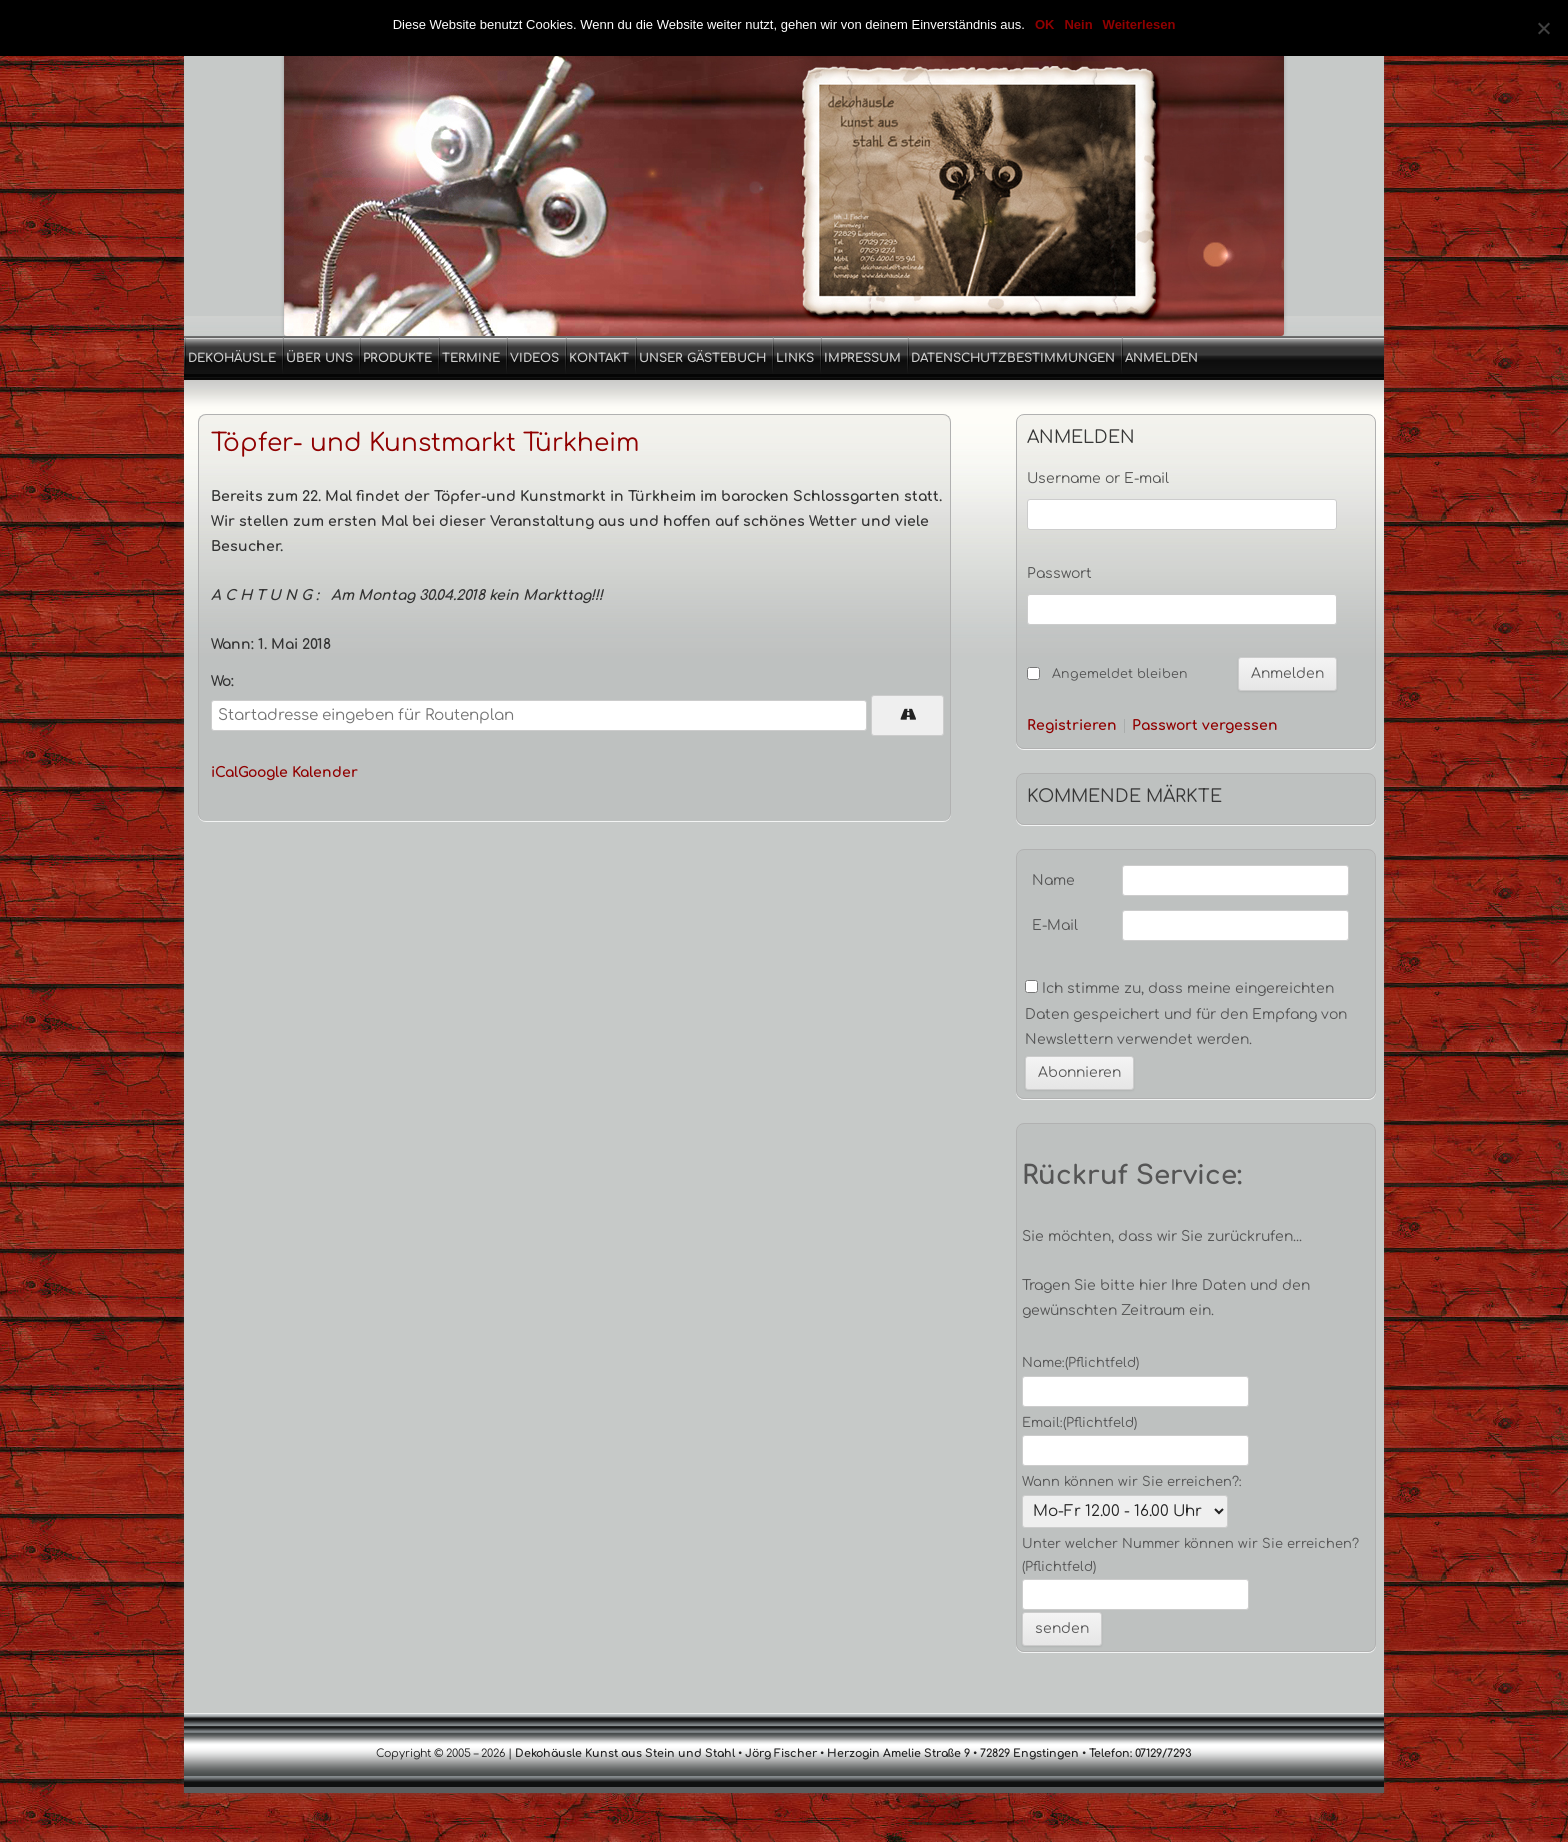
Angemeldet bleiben (1120, 674)
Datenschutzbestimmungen (1013, 358)
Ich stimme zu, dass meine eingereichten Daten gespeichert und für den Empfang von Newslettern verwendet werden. (1186, 1013)
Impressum (862, 358)
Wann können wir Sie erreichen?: (1132, 1482)
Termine (471, 358)
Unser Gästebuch (702, 358)
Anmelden (1161, 358)
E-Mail (1055, 925)
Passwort (1059, 573)
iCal (224, 772)
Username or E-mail (1098, 478)
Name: (1080, 1363)
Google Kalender (298, 772)
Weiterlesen (1139, 24)
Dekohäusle (232, 358)
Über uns (319, 358)
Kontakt (599, 358)
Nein (1078, 24)
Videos (534, 358)
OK (1045, 24)
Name (1053, 880)
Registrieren (1072, 726)
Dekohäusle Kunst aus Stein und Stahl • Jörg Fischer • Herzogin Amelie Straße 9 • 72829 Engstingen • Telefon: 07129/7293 (852, 1753)
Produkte (397, 358)
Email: (1079, 1423)
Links (795, 358)
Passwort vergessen (1205, 726)
